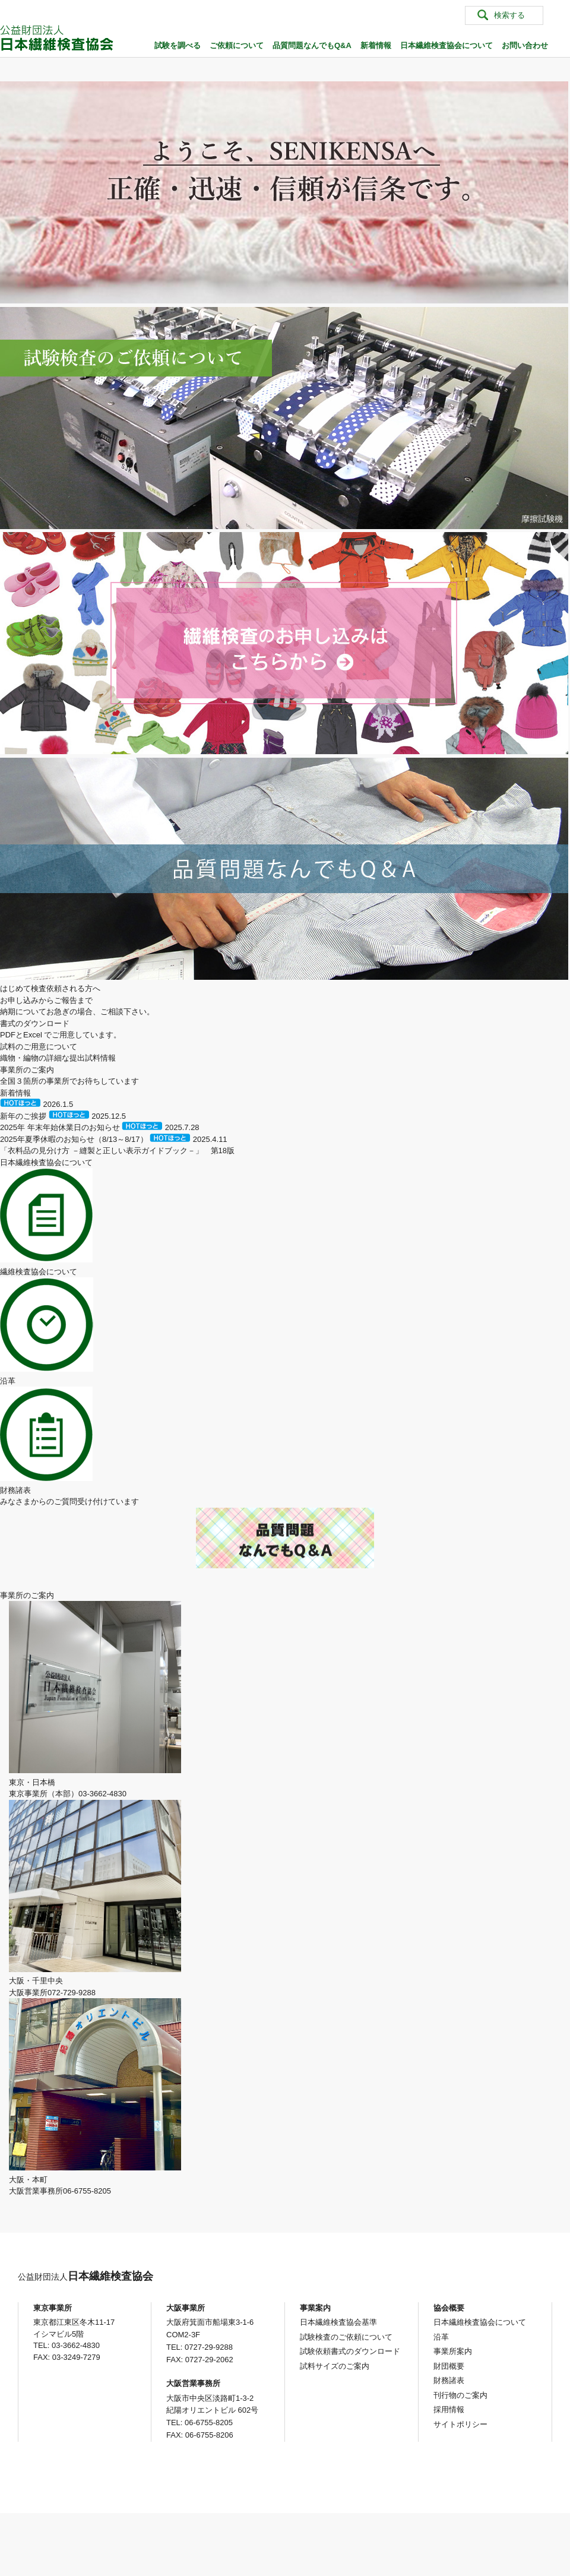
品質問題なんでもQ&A (312, 45)
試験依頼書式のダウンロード (350, 2351)
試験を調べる (177, 45)
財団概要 (448, 2366)
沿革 (441, 2337)
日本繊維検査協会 (85, 2276)
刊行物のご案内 (460, 2395)
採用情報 (448, 2409)
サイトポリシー (460, 2424)
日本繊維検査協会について (446, 45)
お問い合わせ (525, 45)
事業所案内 (452, 2351)
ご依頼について (237, 45)
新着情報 (375, 45)
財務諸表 (448, 2380)
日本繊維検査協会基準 (338, 2322)
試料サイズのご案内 (334, 2366)
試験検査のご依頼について (346, 2337)
